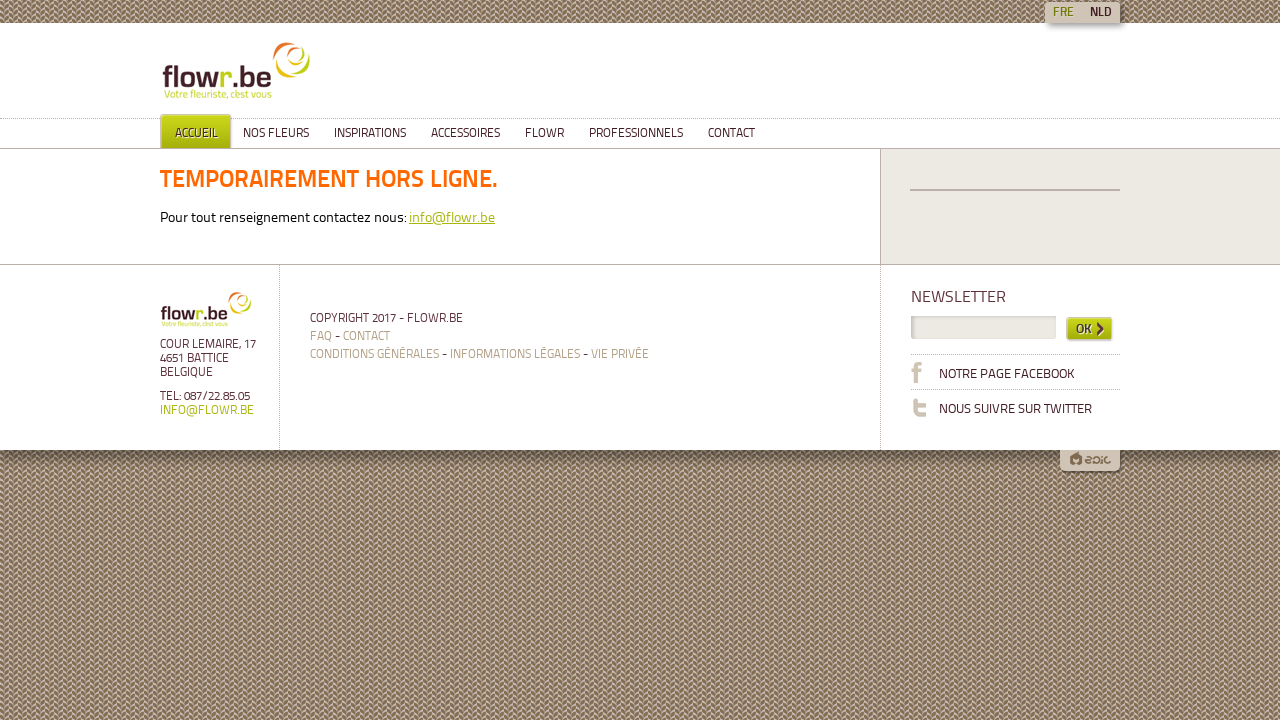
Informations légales (515, 355)
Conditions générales (374, 355)
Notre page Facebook (993, 372)
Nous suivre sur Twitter (1001, 407)
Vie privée (620, 355)
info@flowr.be (452, 218)
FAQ (321, 337)
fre (1063, 13)
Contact (366, 337)
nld (1101, 13)
